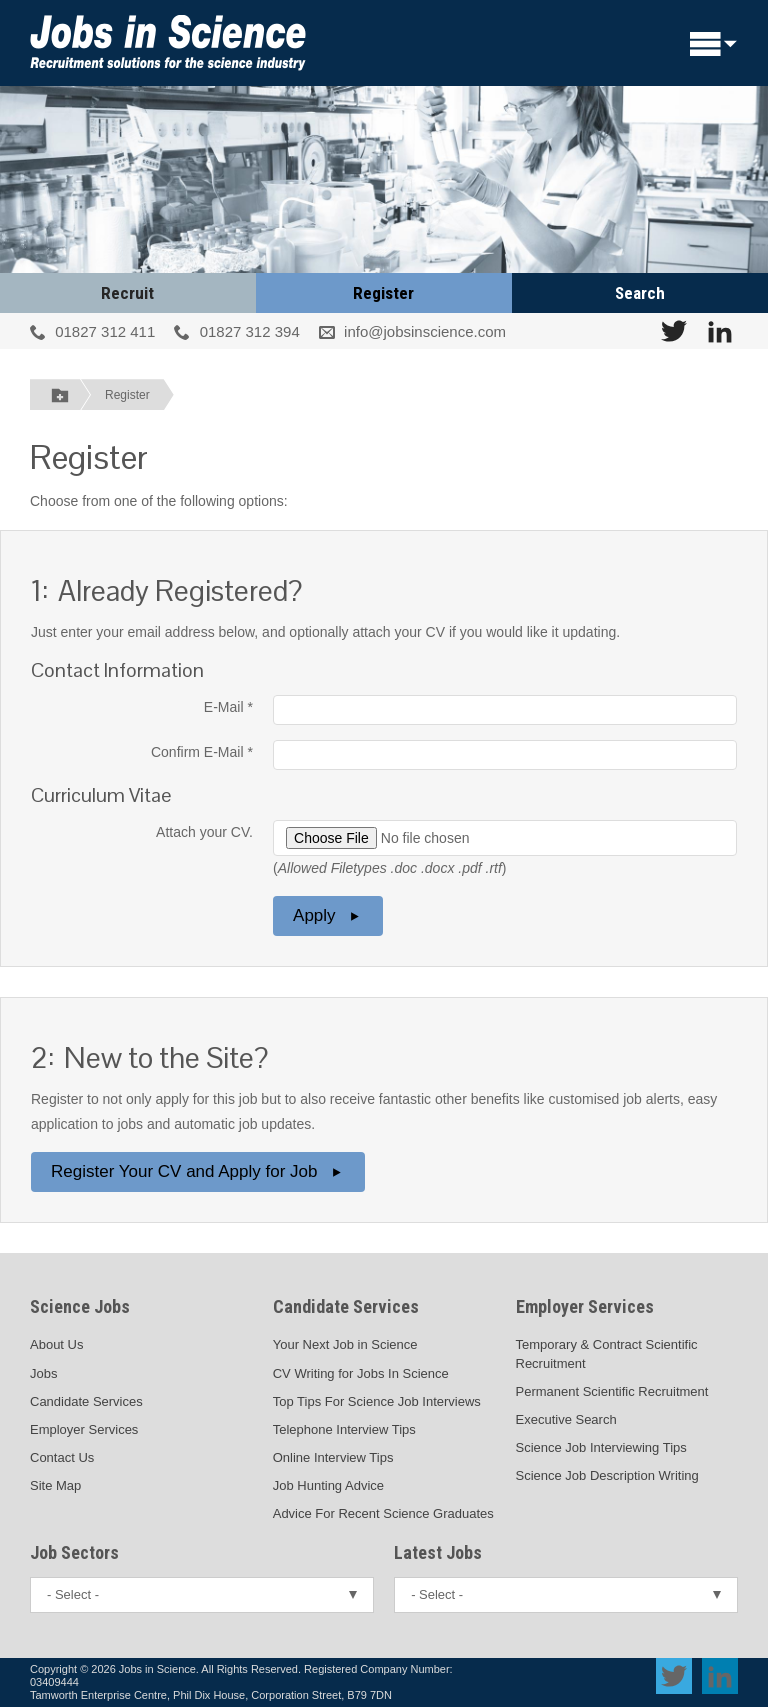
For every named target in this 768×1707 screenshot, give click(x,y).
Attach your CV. (204, 832)
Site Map (55, 1485)
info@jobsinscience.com (425, 331)
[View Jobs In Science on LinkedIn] (720, 331)
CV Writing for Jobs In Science (361, 1373)
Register (383, 293)
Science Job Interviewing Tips (601, 1447)
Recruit (127, 293)
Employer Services (84, 1429)
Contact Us (62, 1457)
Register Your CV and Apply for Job (198, 1171)
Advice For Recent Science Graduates (383, 1513)
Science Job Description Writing (607, 1475)
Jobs (43, 1373)
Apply (328, 915)
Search (640, 293)
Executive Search (566, 1419)
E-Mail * (228, 707)
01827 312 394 (250, 331)
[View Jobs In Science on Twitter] (674, 331)
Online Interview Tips (333, 1457)
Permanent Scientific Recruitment (612, 1391)
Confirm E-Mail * (202, 752)
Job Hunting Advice (328, 1485)
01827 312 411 (105, 331)
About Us (56, 1344)
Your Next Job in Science (345, 1344)
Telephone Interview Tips (344, 1429)
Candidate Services (86, 1401)
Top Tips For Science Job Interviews (377, 1401)
